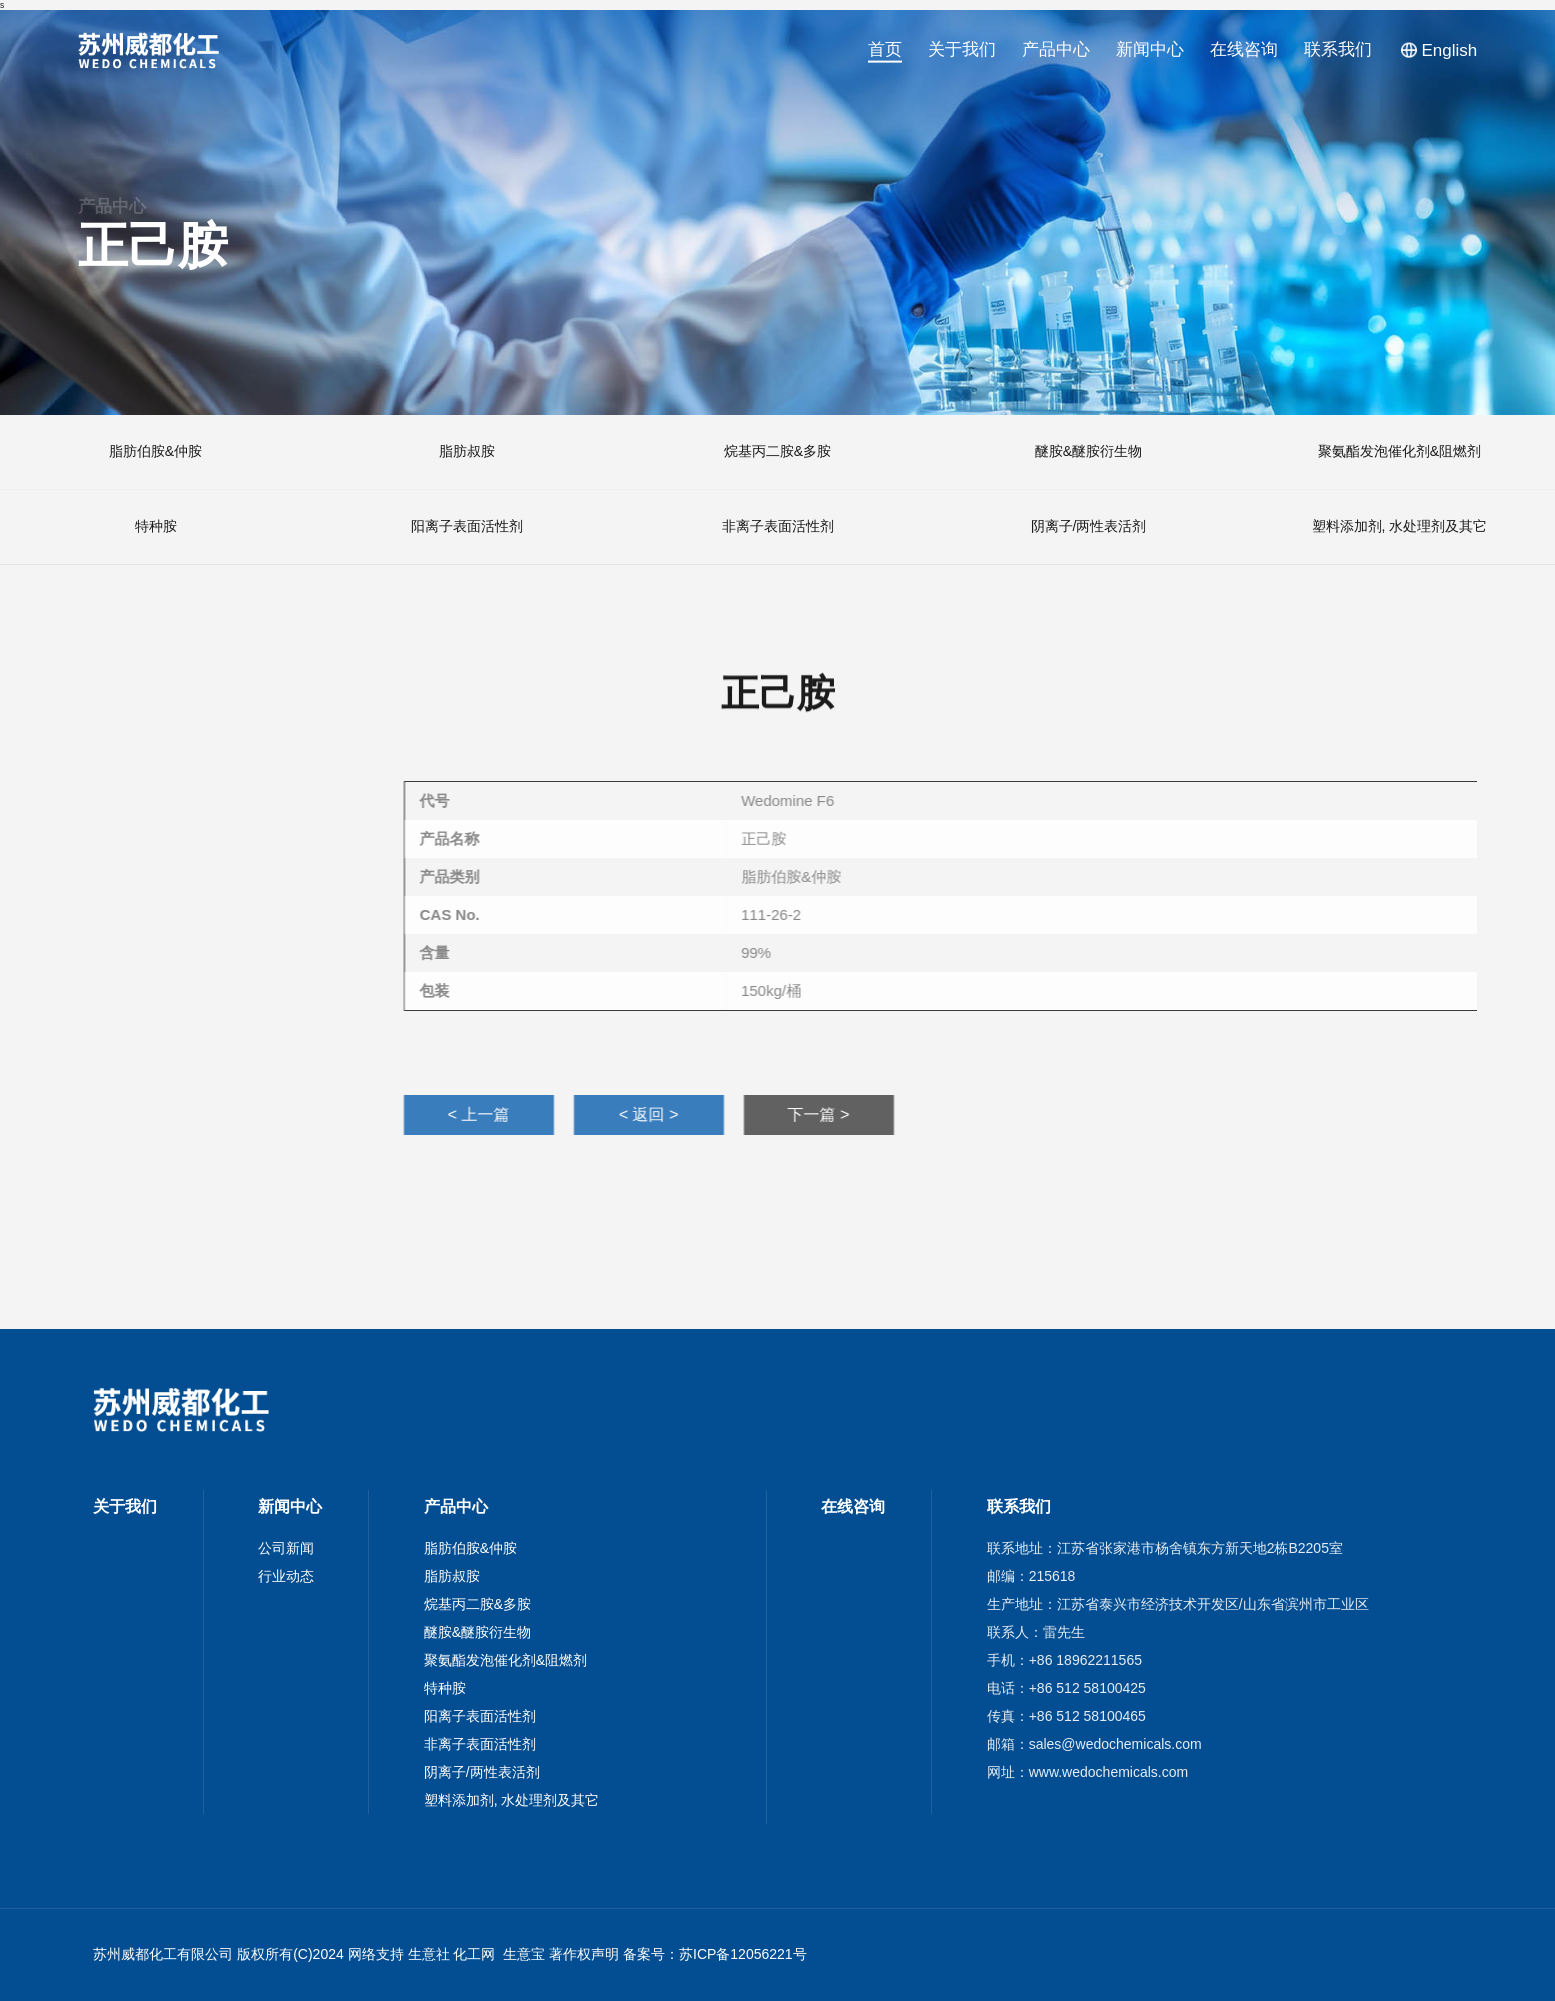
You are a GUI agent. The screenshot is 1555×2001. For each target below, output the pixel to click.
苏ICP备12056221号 (743, 1954)
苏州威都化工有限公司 (163, 1954)
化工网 (474, 1954)
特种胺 (445, 1688)
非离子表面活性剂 (480, 1744)
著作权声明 (584, 1954)
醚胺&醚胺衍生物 (477, 1632)
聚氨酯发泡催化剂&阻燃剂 (505, 1660)
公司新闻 (286, 1548)
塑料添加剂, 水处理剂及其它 (512, 1800)
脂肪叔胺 (452, 1576)
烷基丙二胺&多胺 (477, 1604)
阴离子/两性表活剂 (482, 1772)
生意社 (429, 1954)
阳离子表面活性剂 (480, 1716)
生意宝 (524, 1954)
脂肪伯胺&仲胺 (470, 1548)
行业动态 (286, 1576)
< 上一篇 (1382, 1114)
